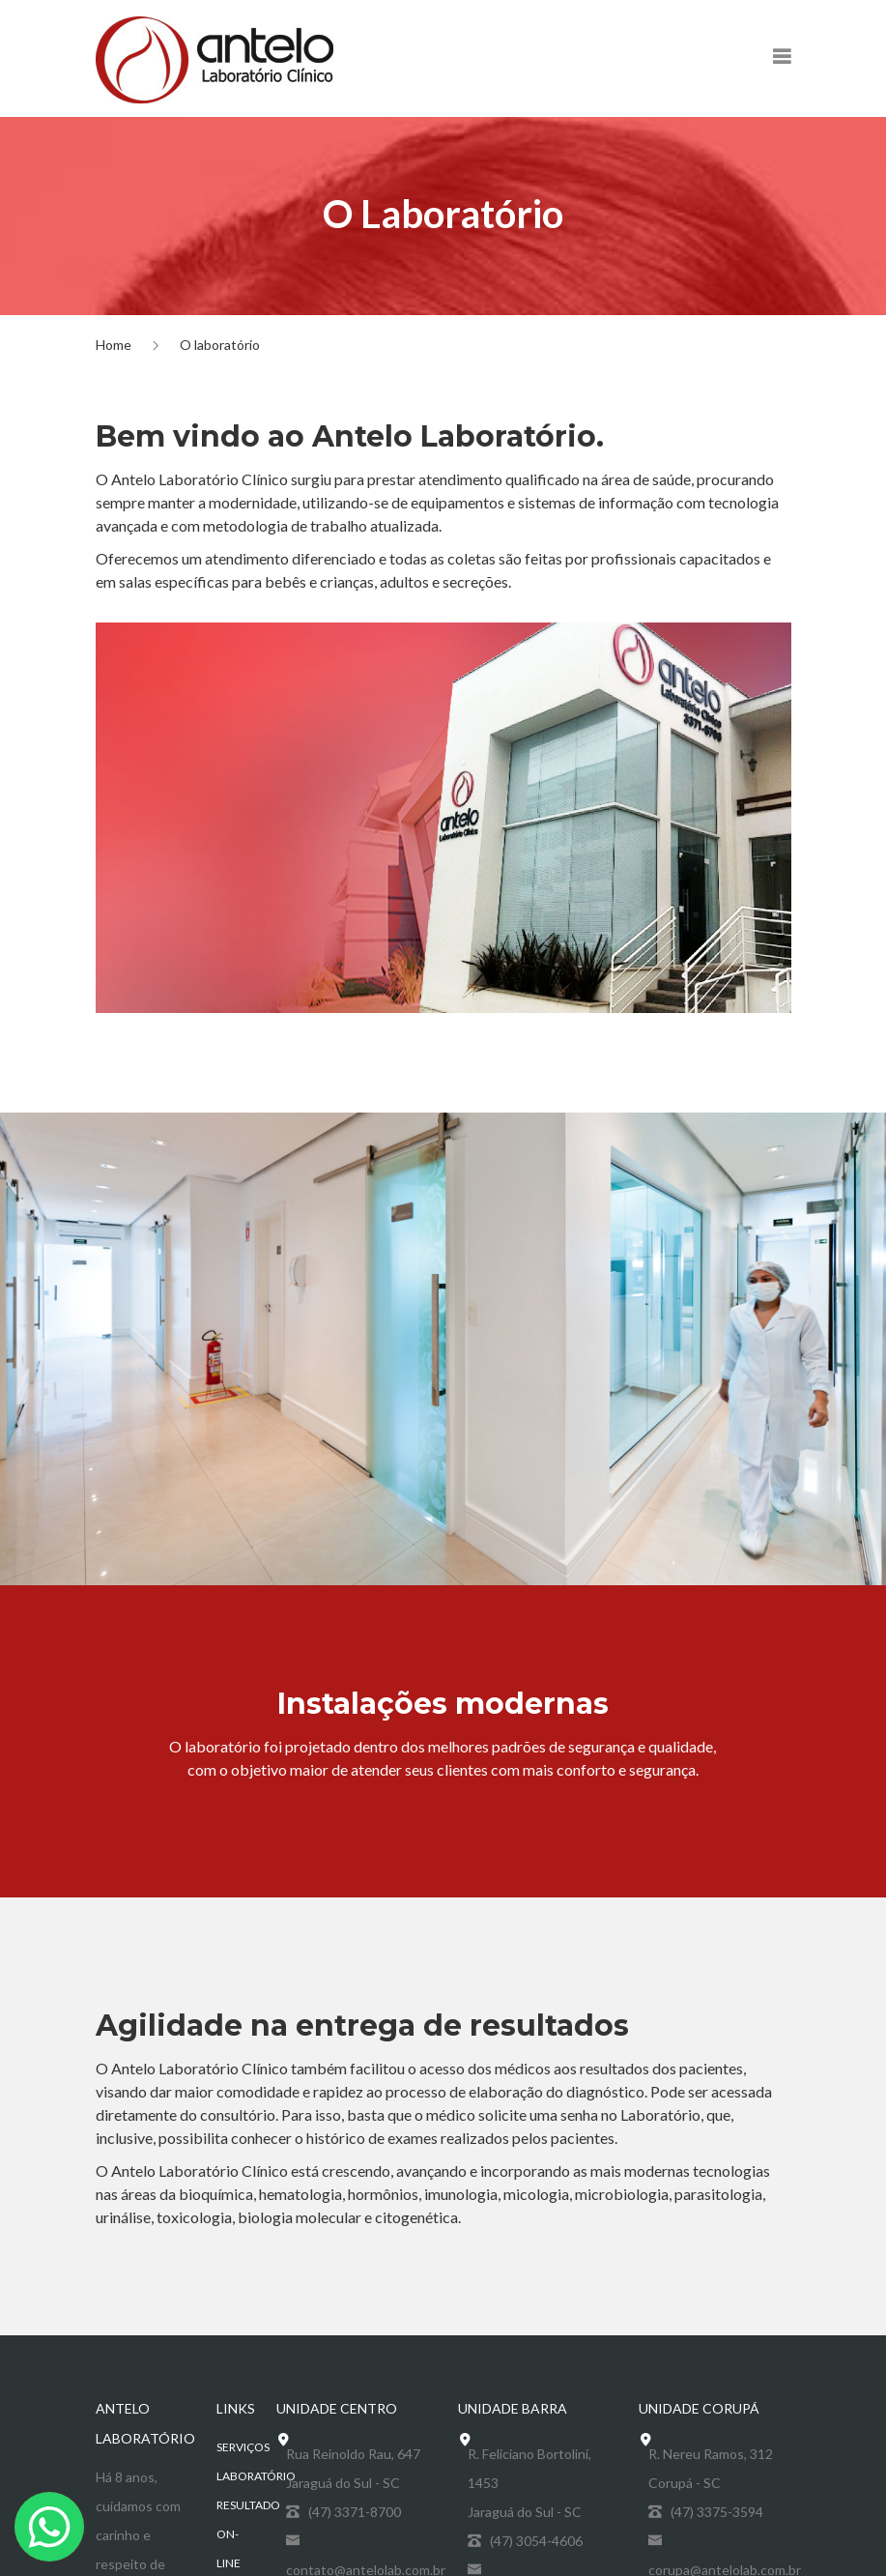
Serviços (243, 2447)
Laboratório (256, 2476)
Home (113, 344)
